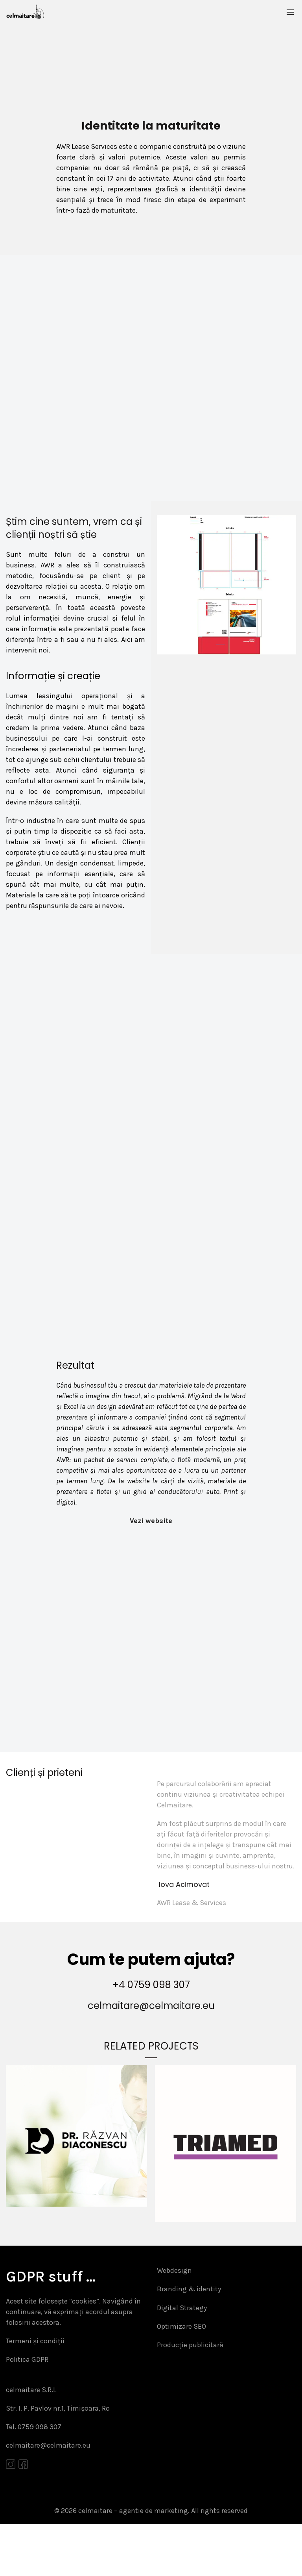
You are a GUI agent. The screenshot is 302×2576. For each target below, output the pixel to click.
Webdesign (174, 2314)
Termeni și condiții (35, 2388)
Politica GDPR (27, 2407)
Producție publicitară (190, 2391)
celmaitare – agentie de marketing (133, 2562)
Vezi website (151, 1557)
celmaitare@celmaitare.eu (151, 2049)
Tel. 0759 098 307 (33, 2476)
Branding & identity (189, 2333)
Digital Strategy (182, 2352)
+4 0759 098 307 (151, 2028)
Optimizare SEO (181, 2372)
